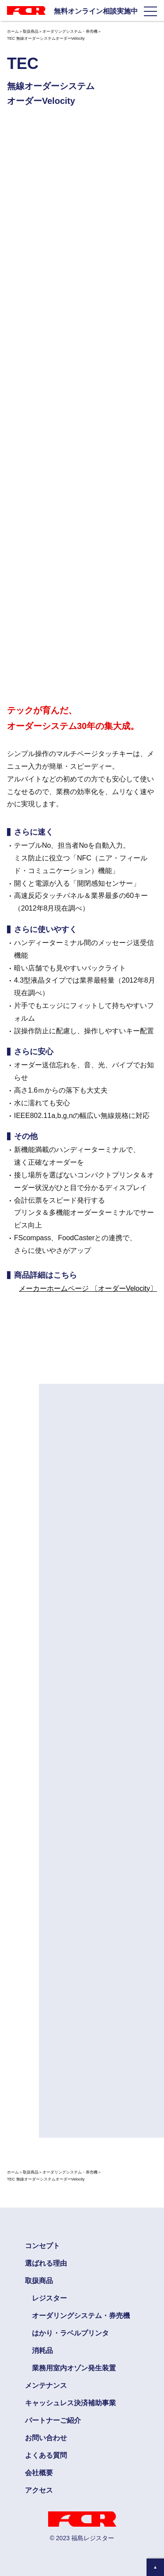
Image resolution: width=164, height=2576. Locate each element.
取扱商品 (30, 31)
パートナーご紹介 (53, 2420)
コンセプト (42, 2245)
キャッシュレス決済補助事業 (70, 2403)
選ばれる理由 (46, 2263)
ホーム (13, 31)
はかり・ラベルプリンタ (70, 2333)
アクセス (39, 2490)
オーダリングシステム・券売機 (70, 31)
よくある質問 (46, 2455)
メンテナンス (46, 2385)
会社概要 (39, 2472)
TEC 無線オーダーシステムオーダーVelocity (46, 38)
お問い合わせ (46, 2438)
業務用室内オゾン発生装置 (74, 2368)
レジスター (49, 2298)
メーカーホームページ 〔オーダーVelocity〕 (88, 1288)
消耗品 (42, 2350)
